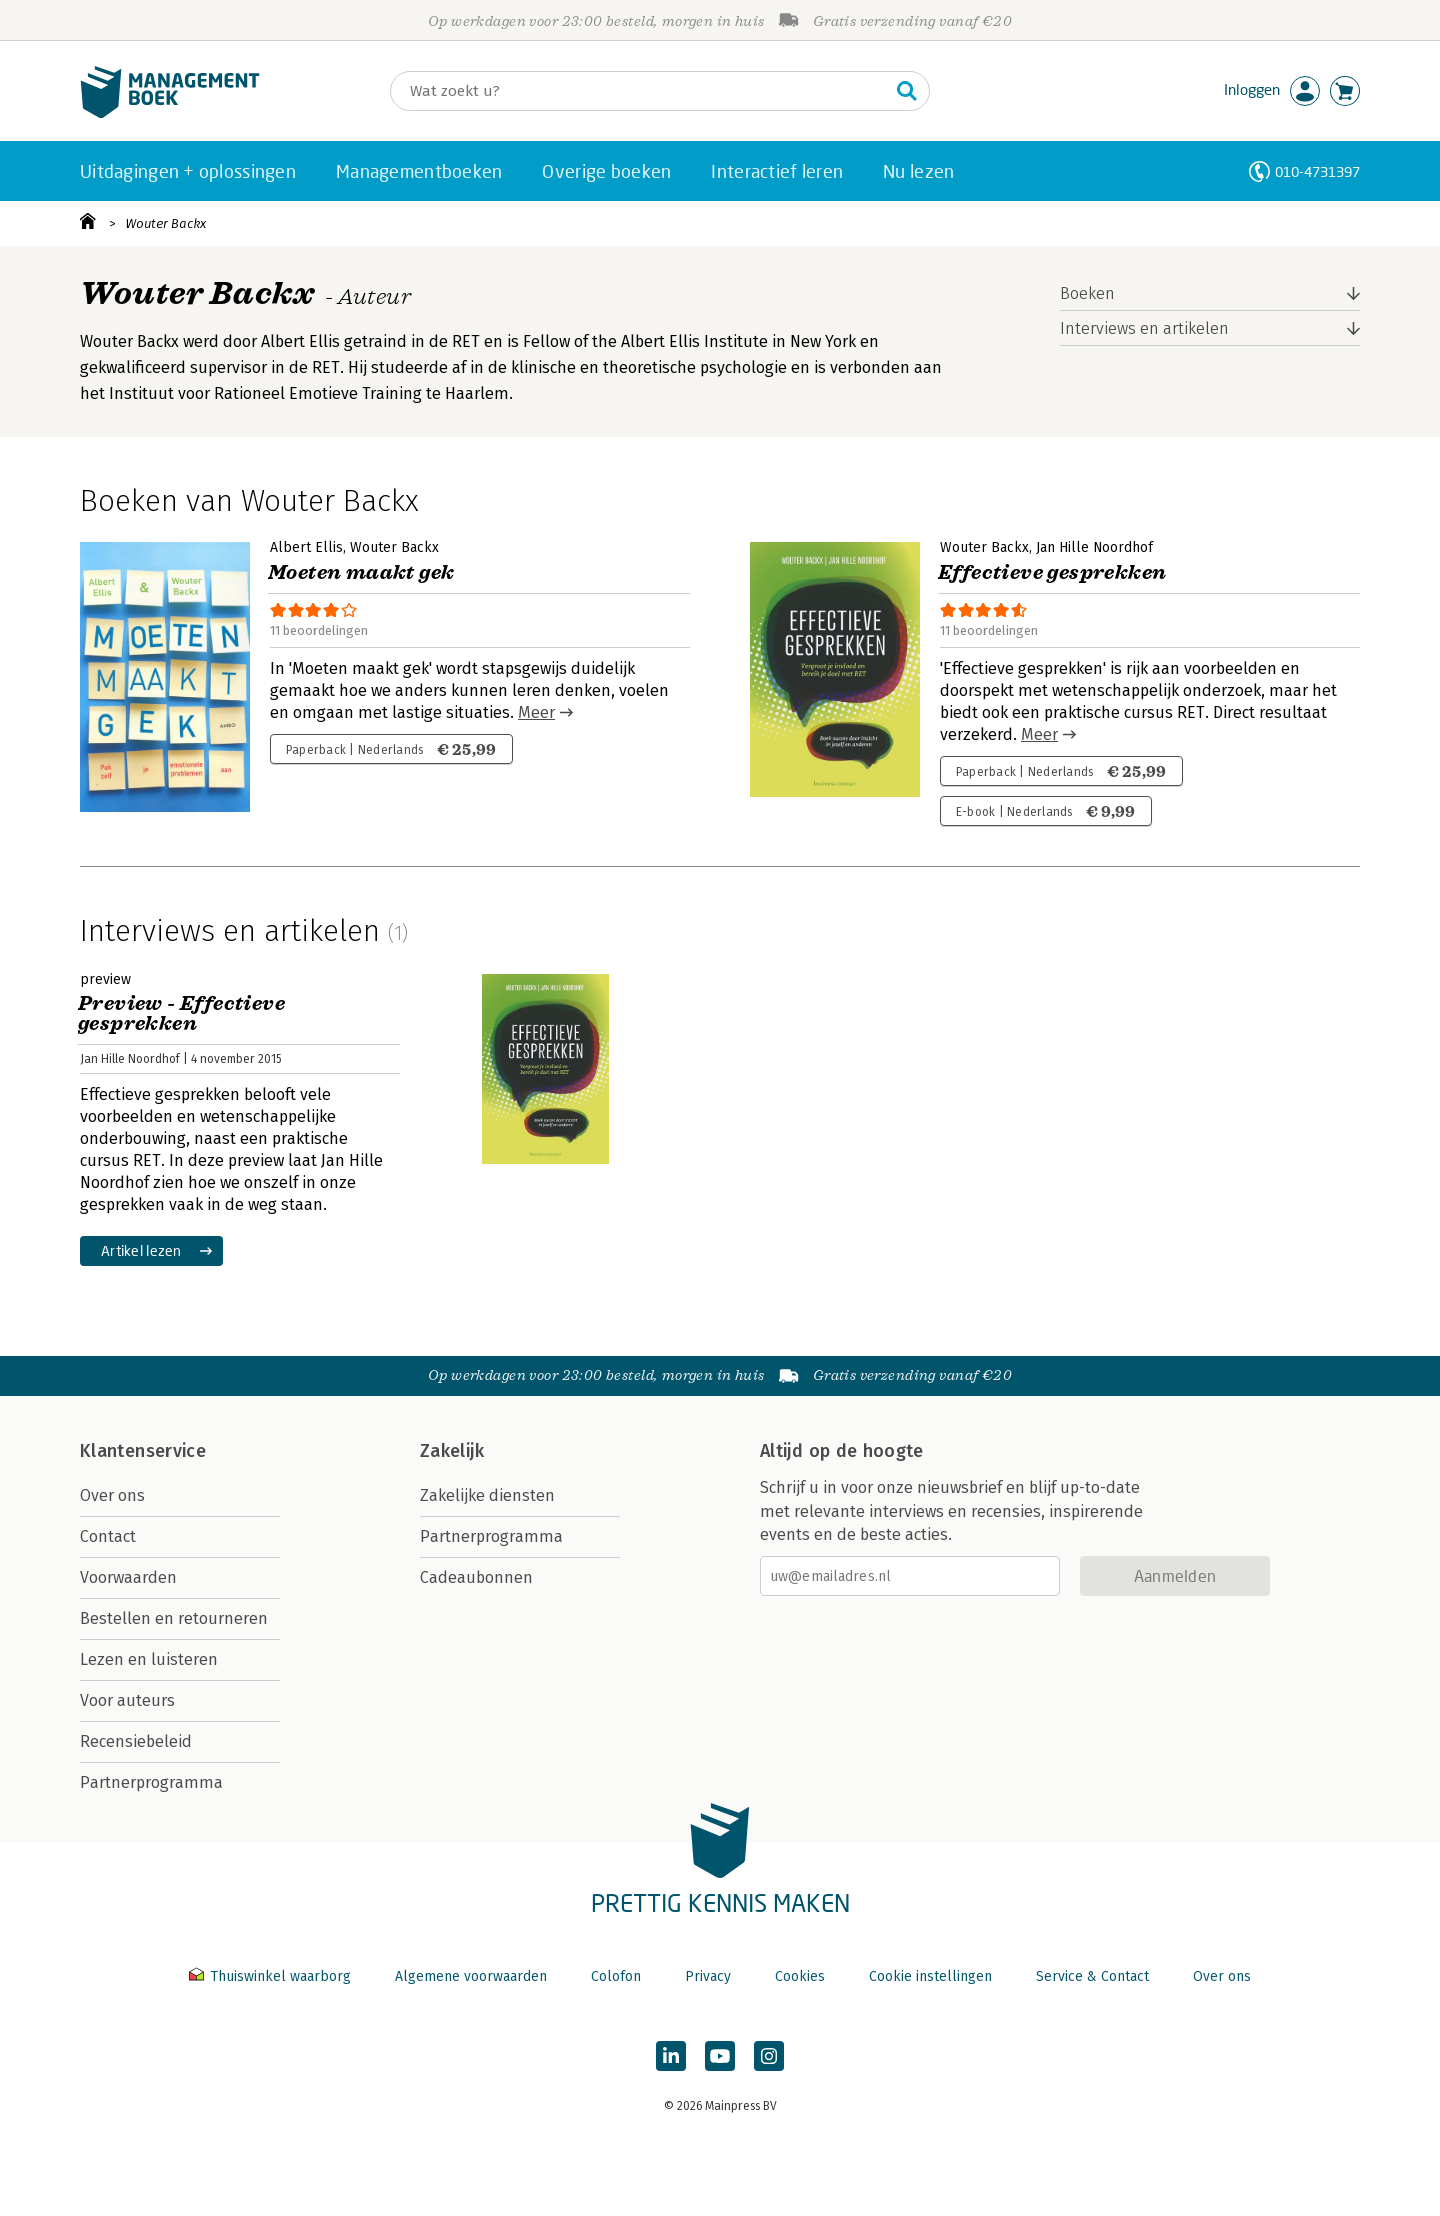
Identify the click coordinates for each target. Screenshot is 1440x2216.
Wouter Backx (165, 223)
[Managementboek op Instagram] (769, 2056)
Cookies (800, 1976)
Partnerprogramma (151, 1782)
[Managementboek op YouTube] (720, 2056)
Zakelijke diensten (487, 1495)
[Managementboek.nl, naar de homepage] (170, 113)
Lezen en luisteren (149, 1659)
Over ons (112, 1495)
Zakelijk (452, 1451)
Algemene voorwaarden (471, 1976)
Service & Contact (1092, 1976)
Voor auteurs (127, 1700)
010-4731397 (1317, 171)
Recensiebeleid (136, 1741)
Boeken (1087, 293)
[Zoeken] (640, 91)
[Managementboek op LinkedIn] (671, 2056)
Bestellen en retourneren (174, 1618)
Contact (108, 1536)
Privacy (708, 1976)
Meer (536, 712)
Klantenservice (143, 1451)
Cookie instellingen (930, 1976)
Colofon (616, 1976)
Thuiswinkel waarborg (272, 1976)
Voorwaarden (128, 1577)
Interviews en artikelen (1144, 328)
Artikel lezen (141, 1250)
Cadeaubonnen (476, 1577)
